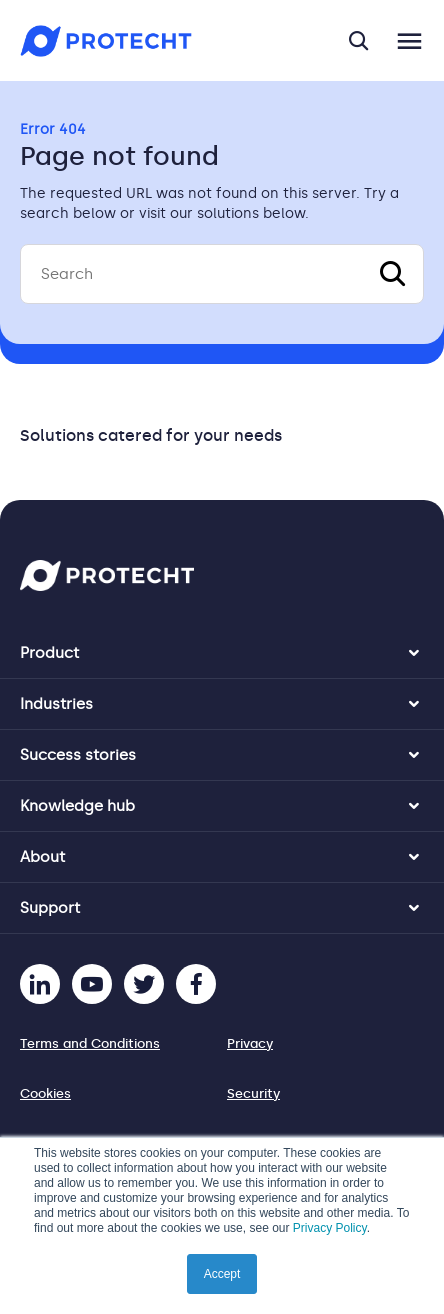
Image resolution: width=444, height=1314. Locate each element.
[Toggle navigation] (409, 41)
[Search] (222, 274)
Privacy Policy (330, 1228)
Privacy (250, 1043)
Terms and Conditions (90, 1043)
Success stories (78, 755)
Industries (56, 704)
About (42, 857)
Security (253, 1093)
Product (49, 653)
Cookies (45, 1093)
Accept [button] (222, 1274)
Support (50, 908)
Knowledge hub (77, 806)
